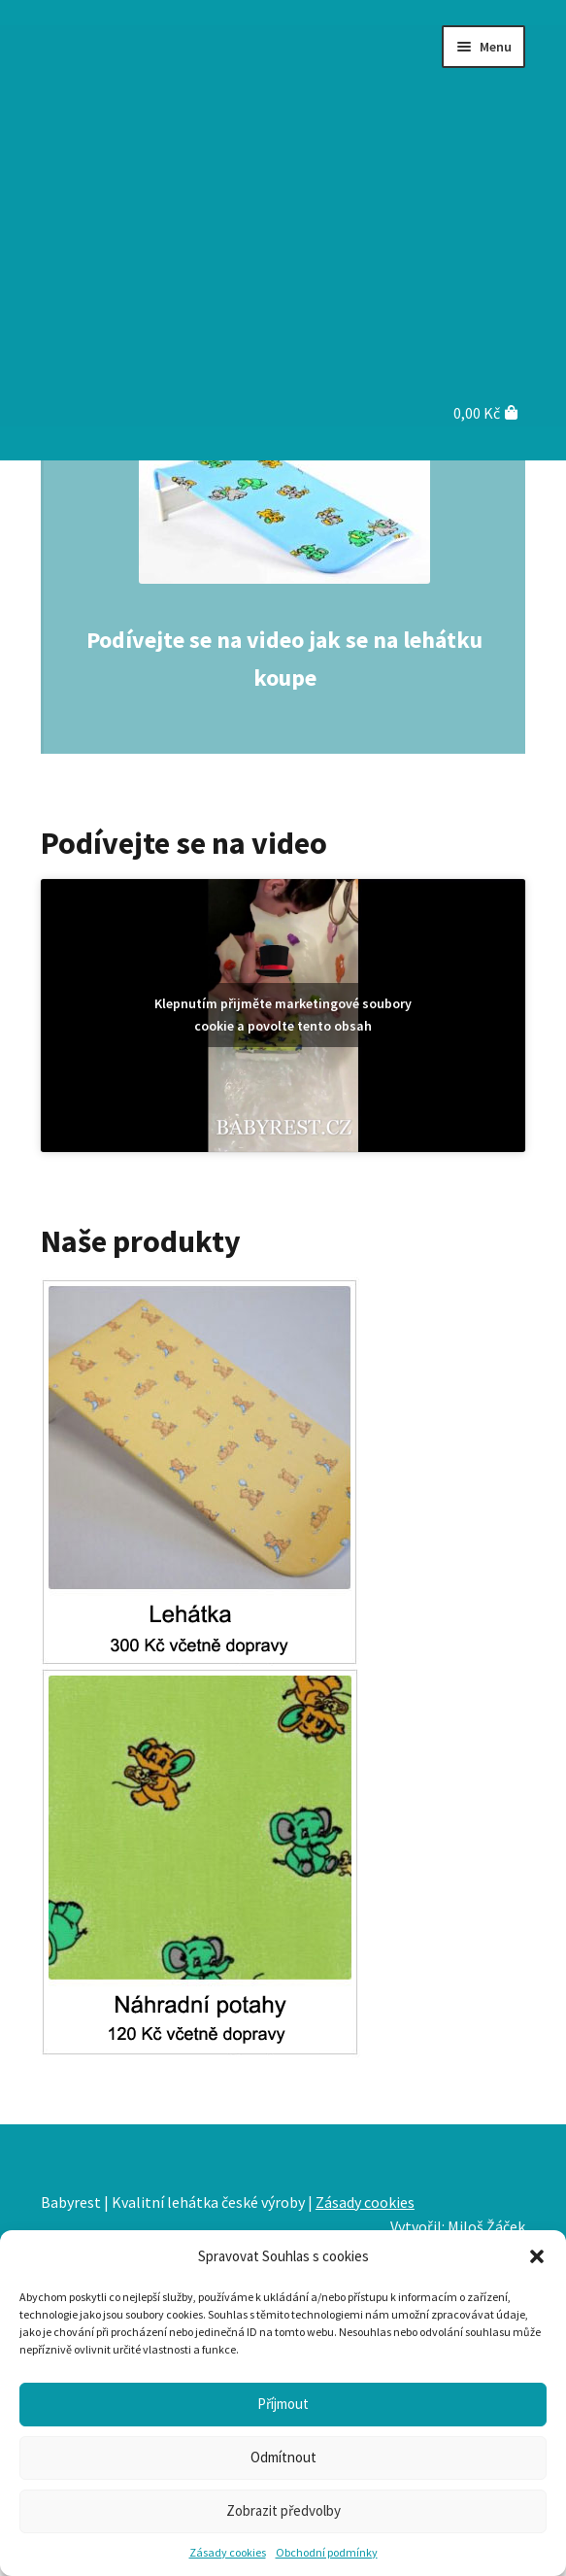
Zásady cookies (227, 2552)
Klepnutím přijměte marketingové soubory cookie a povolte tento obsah (283, 1014)
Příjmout (283, 2403)
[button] (537, 2256)
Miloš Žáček (486, 2226)
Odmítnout (283, 2457)
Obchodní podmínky (327, 2552)
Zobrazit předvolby (283, 2510)
